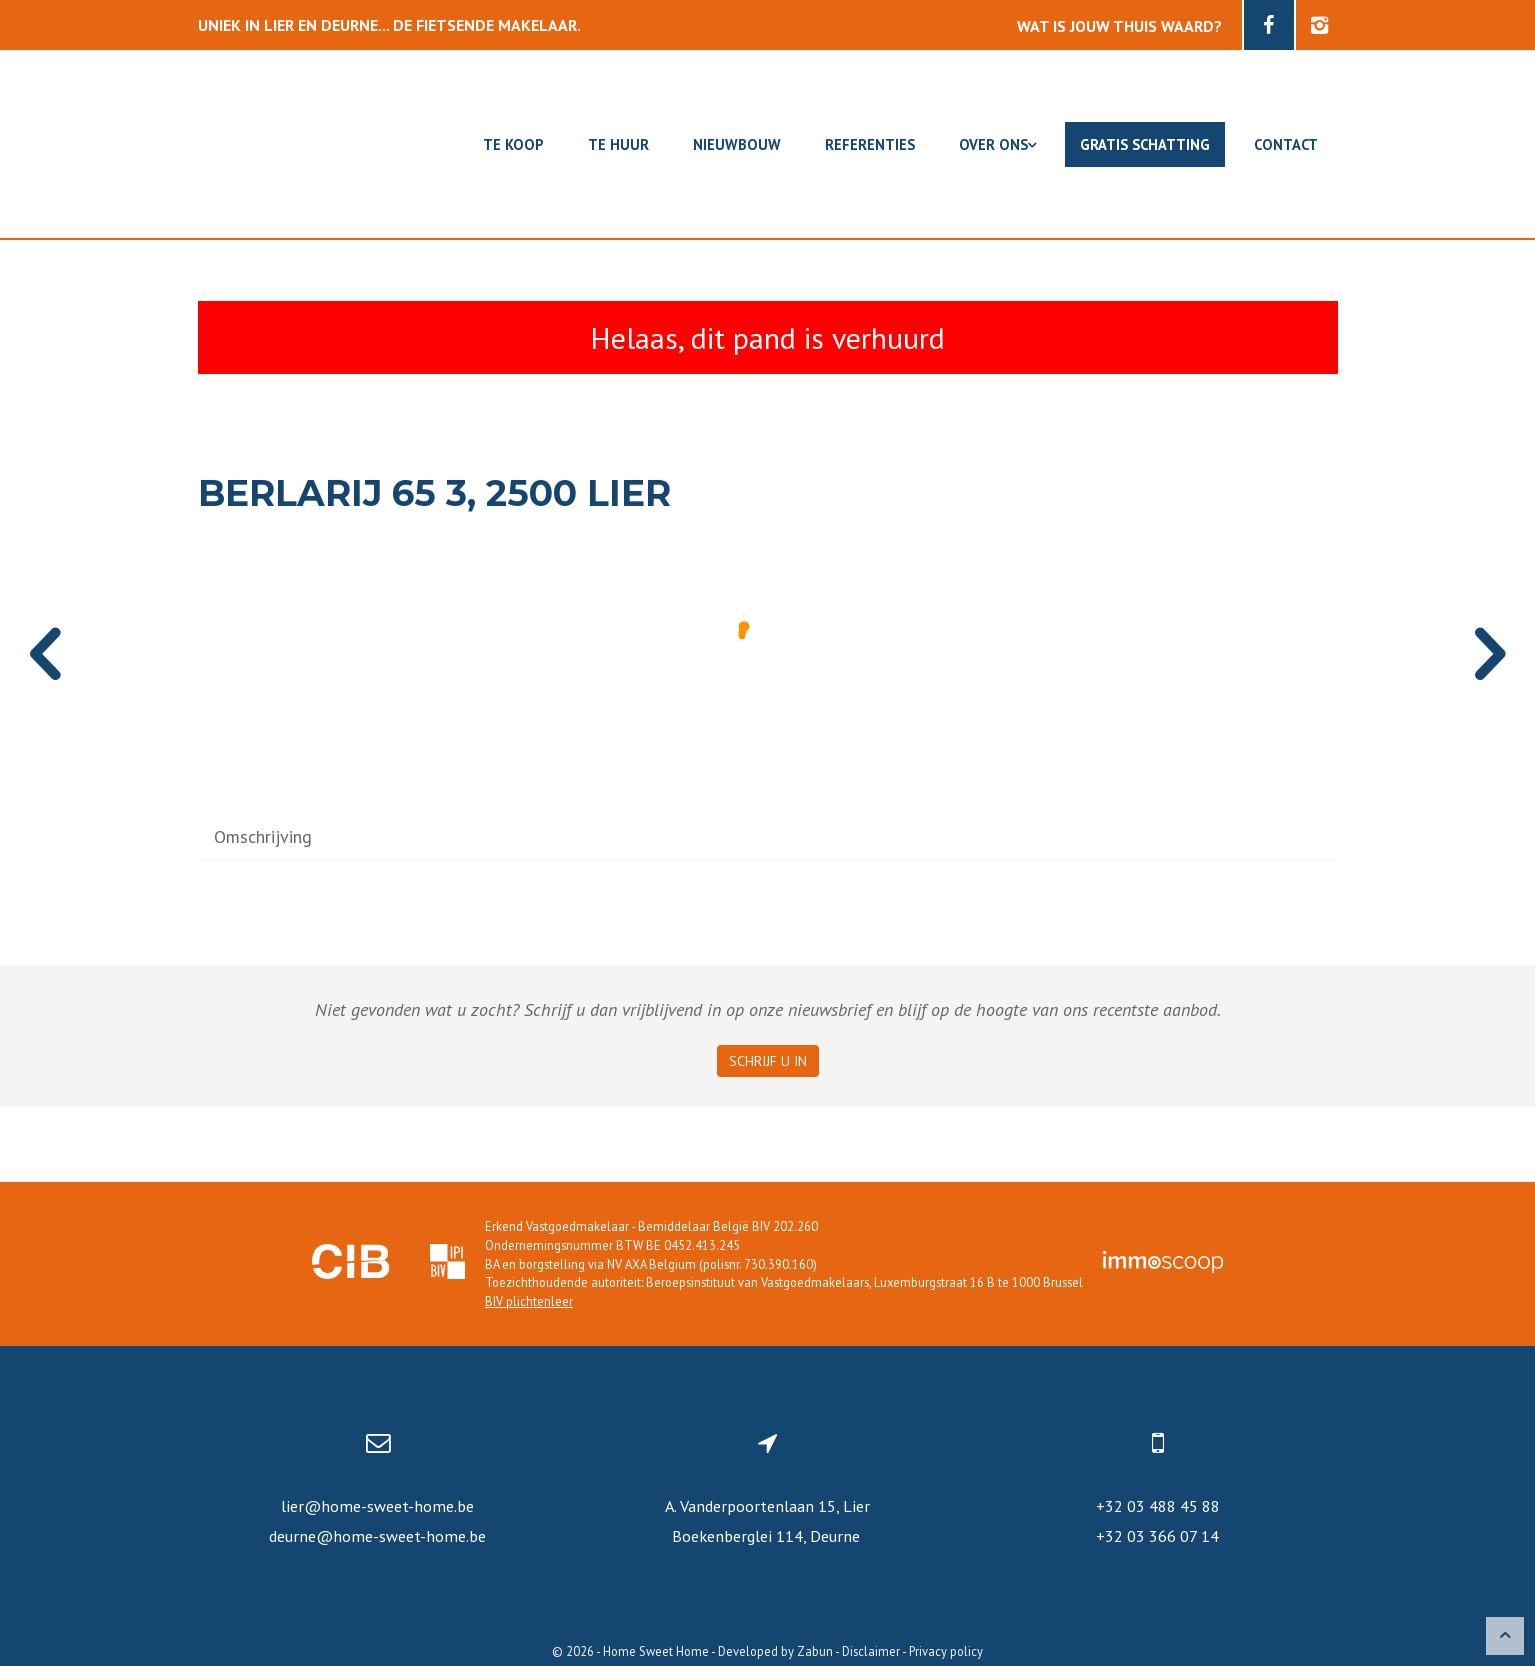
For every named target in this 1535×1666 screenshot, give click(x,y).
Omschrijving (263, 836)
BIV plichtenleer (529, 1301)
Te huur (618, 144)
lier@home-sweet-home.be (377, 1506)
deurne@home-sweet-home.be (377, 1536)
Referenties (870, 144)
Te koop (513, 144)
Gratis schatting (1145, 144)
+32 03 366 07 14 (1157, 1536)
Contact (1286, 144)
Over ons (997, 144)
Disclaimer (871, 1651)
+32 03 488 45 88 (1158, 1506)
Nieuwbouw (737, 144)
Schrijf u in (768, 1061)
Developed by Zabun (775, 1651)
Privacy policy (946, 1651)
